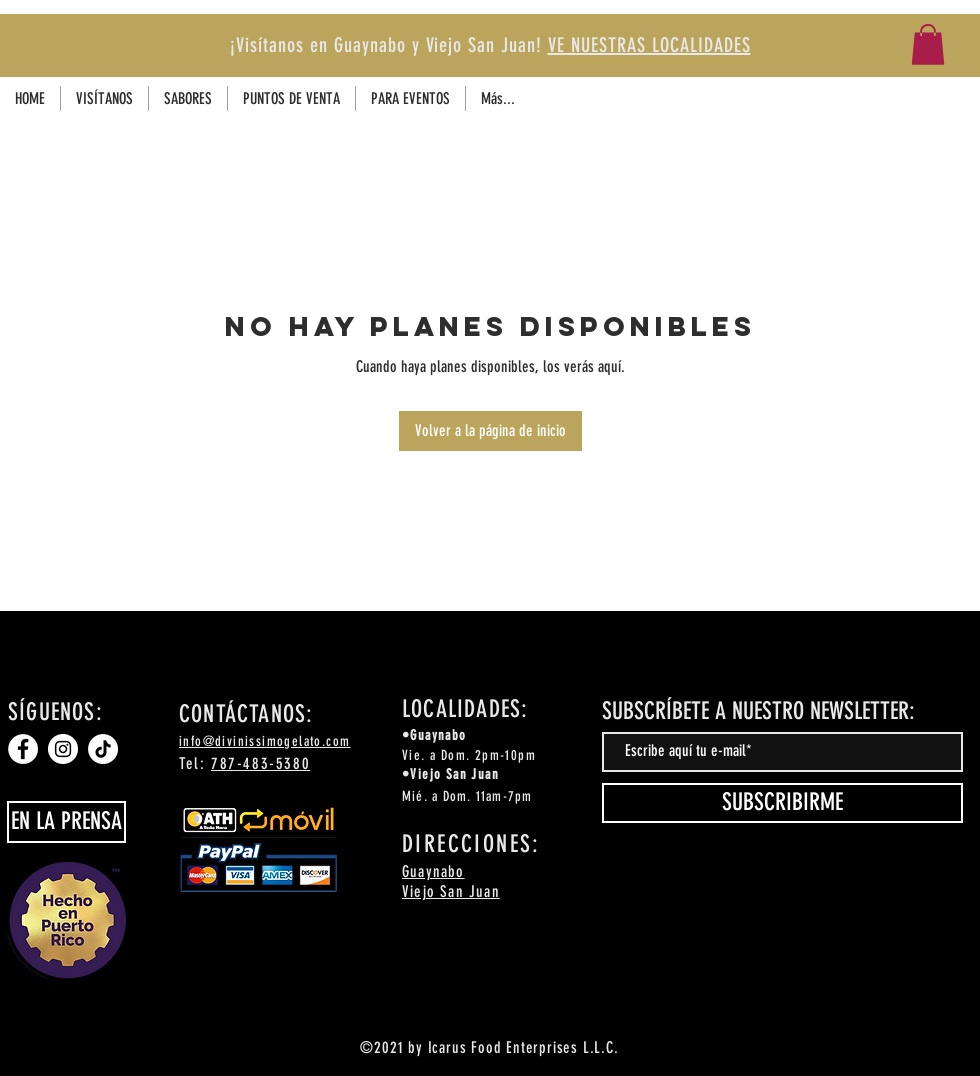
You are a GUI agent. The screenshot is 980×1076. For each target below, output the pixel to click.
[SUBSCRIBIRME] (782, 803)
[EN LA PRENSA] (66, 822)
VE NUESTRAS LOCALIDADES (649, 45)
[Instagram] (928, 96)
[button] (928, 44)
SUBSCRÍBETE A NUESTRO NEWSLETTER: (758, 711)
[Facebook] (892, 96)
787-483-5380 (260, 763)
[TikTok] (964, 96)
